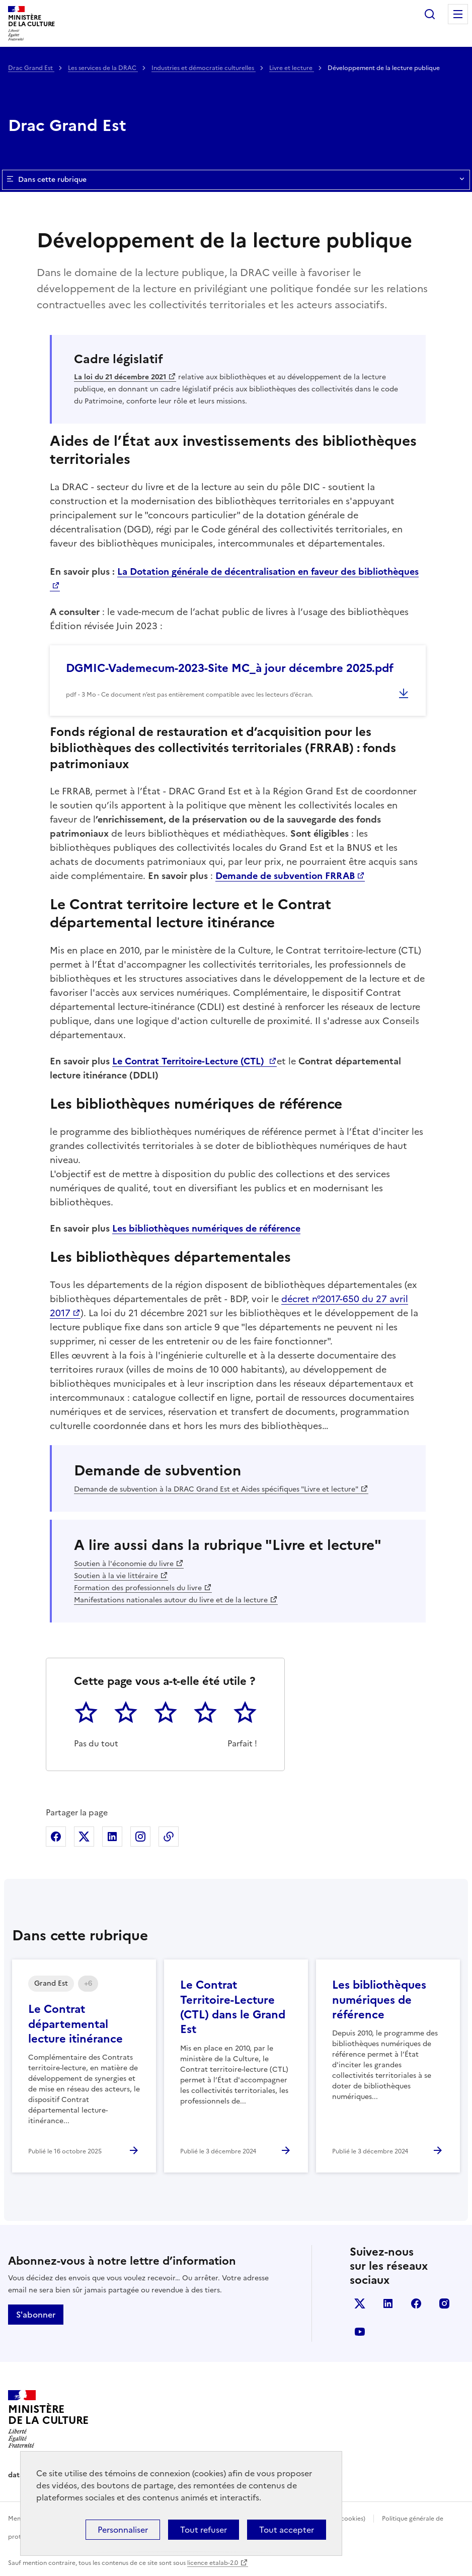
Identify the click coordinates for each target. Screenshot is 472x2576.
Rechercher (430, 14)
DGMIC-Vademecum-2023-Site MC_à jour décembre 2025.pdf (230, 668)
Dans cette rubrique (236, 180)
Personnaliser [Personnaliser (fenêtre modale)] (123, 2530)
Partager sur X (84, 1836)
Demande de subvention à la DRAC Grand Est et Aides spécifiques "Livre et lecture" (216, 1489)
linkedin (388, 2303)
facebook (416, 2303)
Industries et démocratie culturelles (203, 68)
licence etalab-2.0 (212, 2562)
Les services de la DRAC (103, 68)
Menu (458, 14)
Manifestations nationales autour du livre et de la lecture (171, 1600)
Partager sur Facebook (56, 1836)
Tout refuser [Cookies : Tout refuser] (203, 2530)
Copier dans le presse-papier (169, 1836)
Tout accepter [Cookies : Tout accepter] (286, 2530)
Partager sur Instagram (140, 1836)
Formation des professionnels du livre (138, 1588)
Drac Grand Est (31, 68)
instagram (444, 2303)
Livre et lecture (291, 68)
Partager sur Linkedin (112, 1836)
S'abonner (35, 2315)
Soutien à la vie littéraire (116, 1576)
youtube (360, 2332)
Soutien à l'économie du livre (124, 1563)
